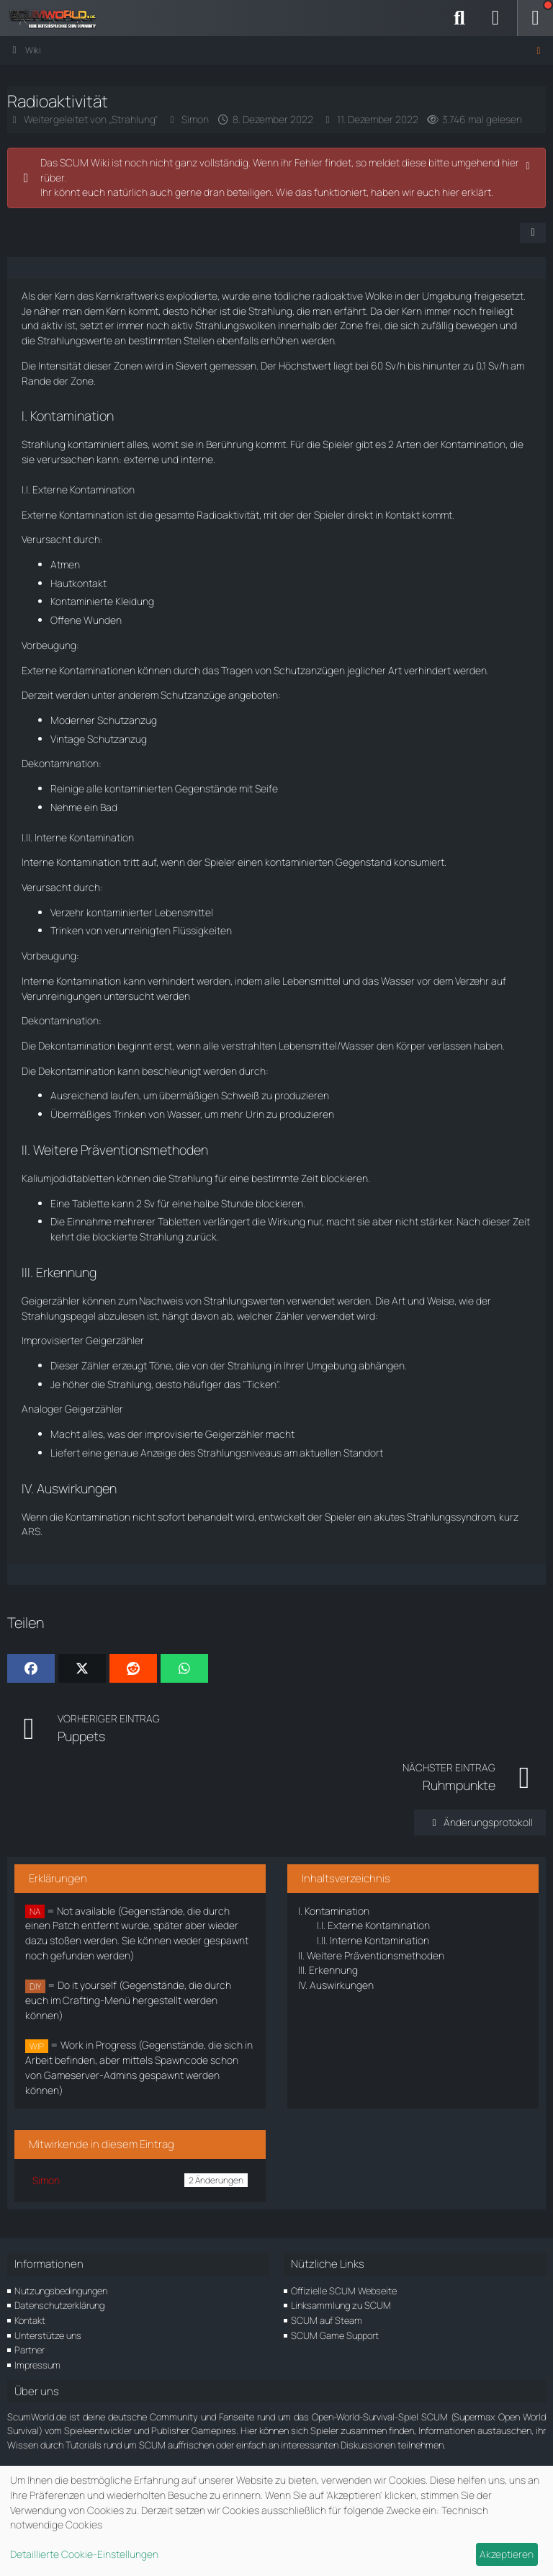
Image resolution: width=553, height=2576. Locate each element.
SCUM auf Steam (326, 2320)
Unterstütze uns (47, 2335)
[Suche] (459, 18)
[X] (82, 1668)
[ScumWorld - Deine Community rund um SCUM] (57, 18)
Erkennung (328, 1970)
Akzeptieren (507, 2554)
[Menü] (535, 18)
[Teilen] (533, 233)
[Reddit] (133, 1668)
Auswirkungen (336, 1985)
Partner (29, 2349)
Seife (266, 788)
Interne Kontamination (373, 1940)
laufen (124, 1095)
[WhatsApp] (184, 1668)
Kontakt (29, 2320)
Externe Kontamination (373, 1925)
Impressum (37, 2364)
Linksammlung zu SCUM (341, 2305)
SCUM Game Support (335, 2335)
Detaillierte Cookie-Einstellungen (84, 2554)
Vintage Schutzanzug (98, 739)
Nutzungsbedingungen (60, 2290)
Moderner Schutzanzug (103, 720)
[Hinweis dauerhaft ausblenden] (529, 164)
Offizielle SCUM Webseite (344, 2290)
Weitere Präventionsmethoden (371, 1955)
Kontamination (333, 1911)
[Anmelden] (495, 18)
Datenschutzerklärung (59, 2305)
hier (450, 192)
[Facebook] (31, 1668)
